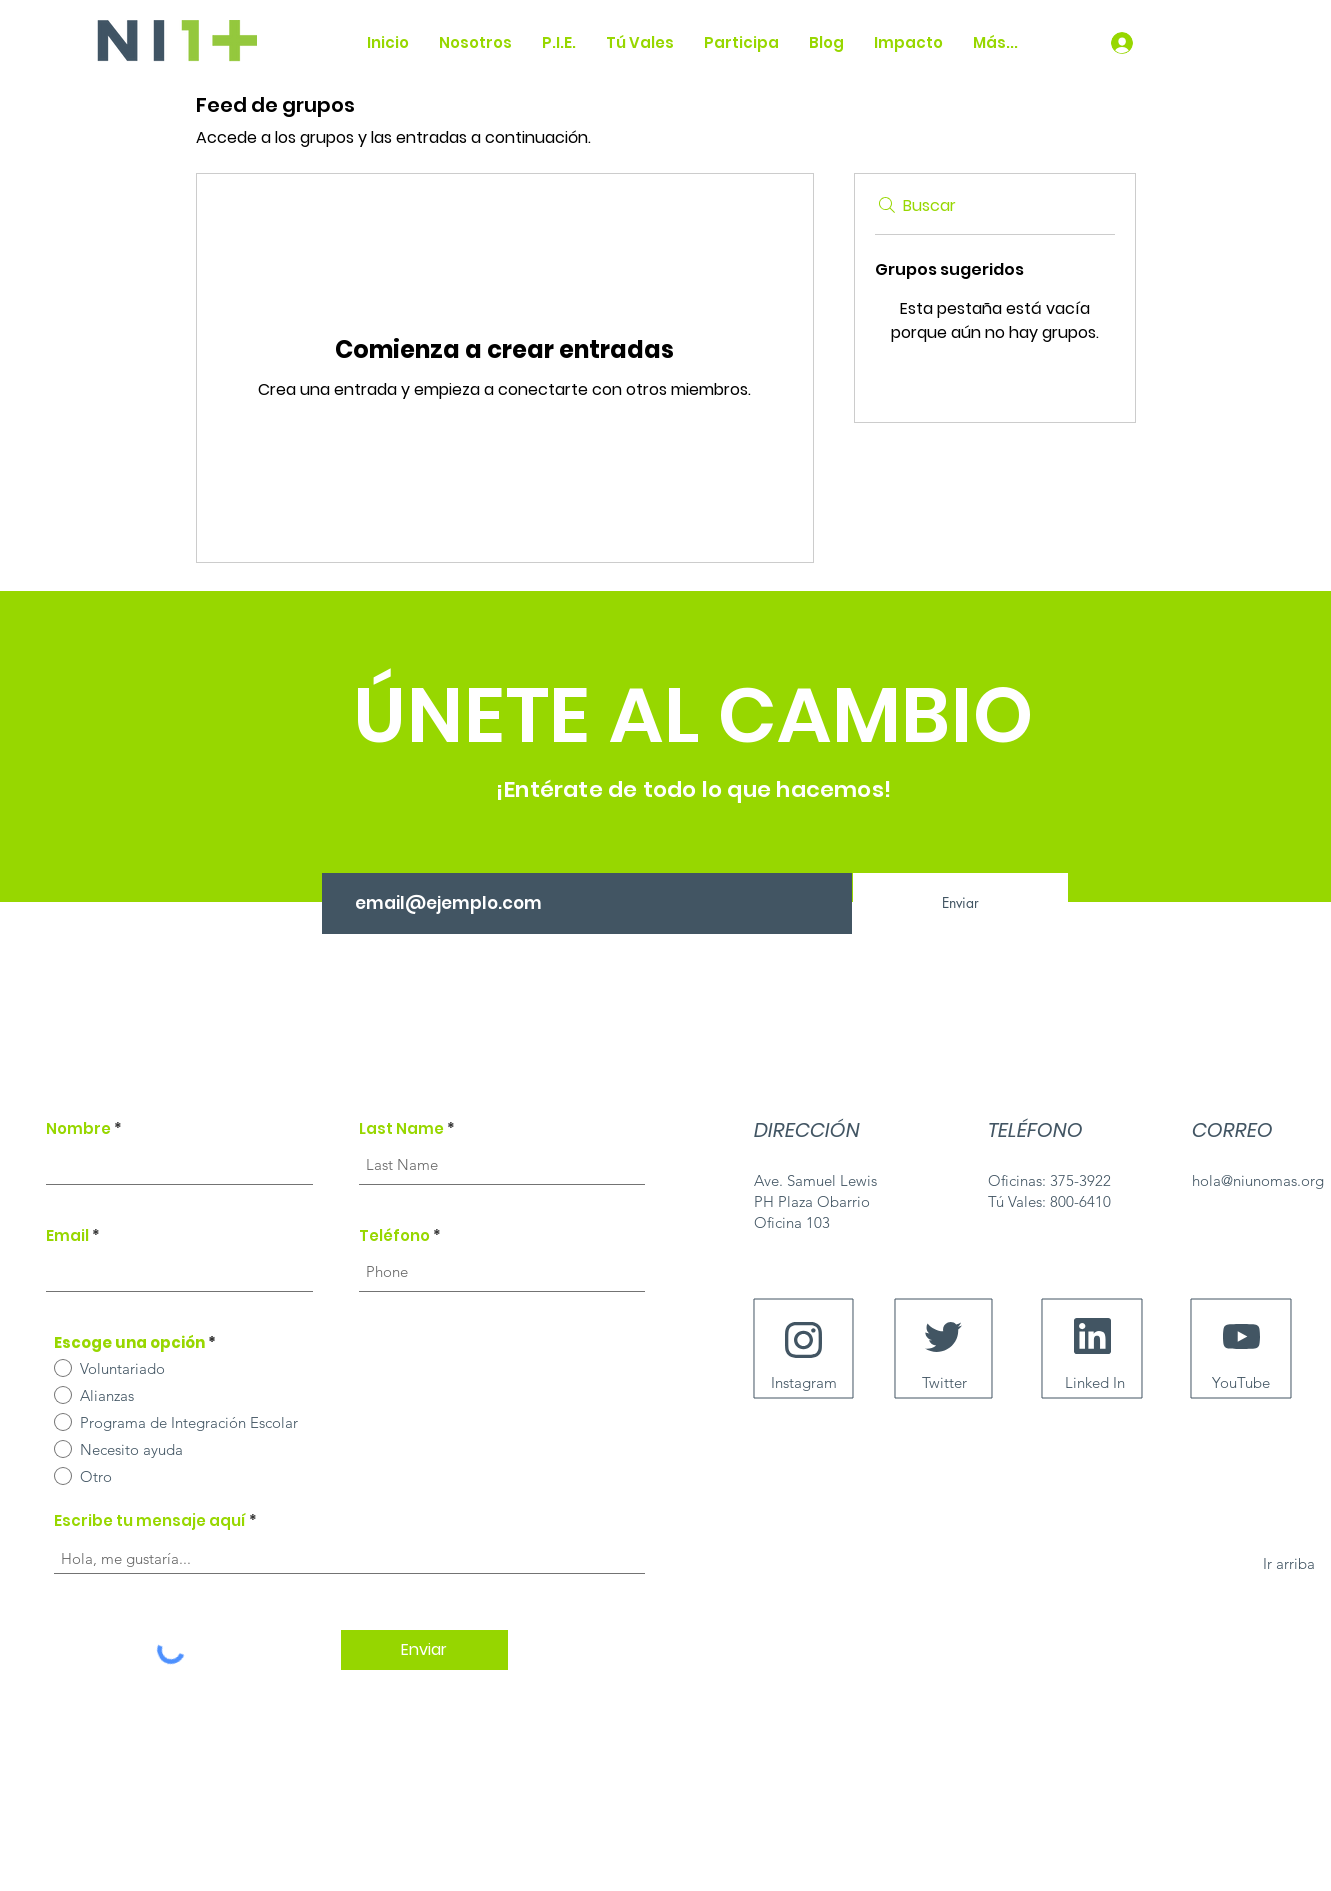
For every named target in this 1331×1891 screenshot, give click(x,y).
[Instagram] (804, 1382)
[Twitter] (944, 1382)
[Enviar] (960, 903)
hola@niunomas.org (1258, 1180)
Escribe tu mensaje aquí (150, 1520)
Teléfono (394, 1235)
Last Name (401, 1128)
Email (67, 1235)
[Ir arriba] (1289, 1563)
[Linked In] (1095, 1382)
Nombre (78, 1128)
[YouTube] (1241, 1382)
